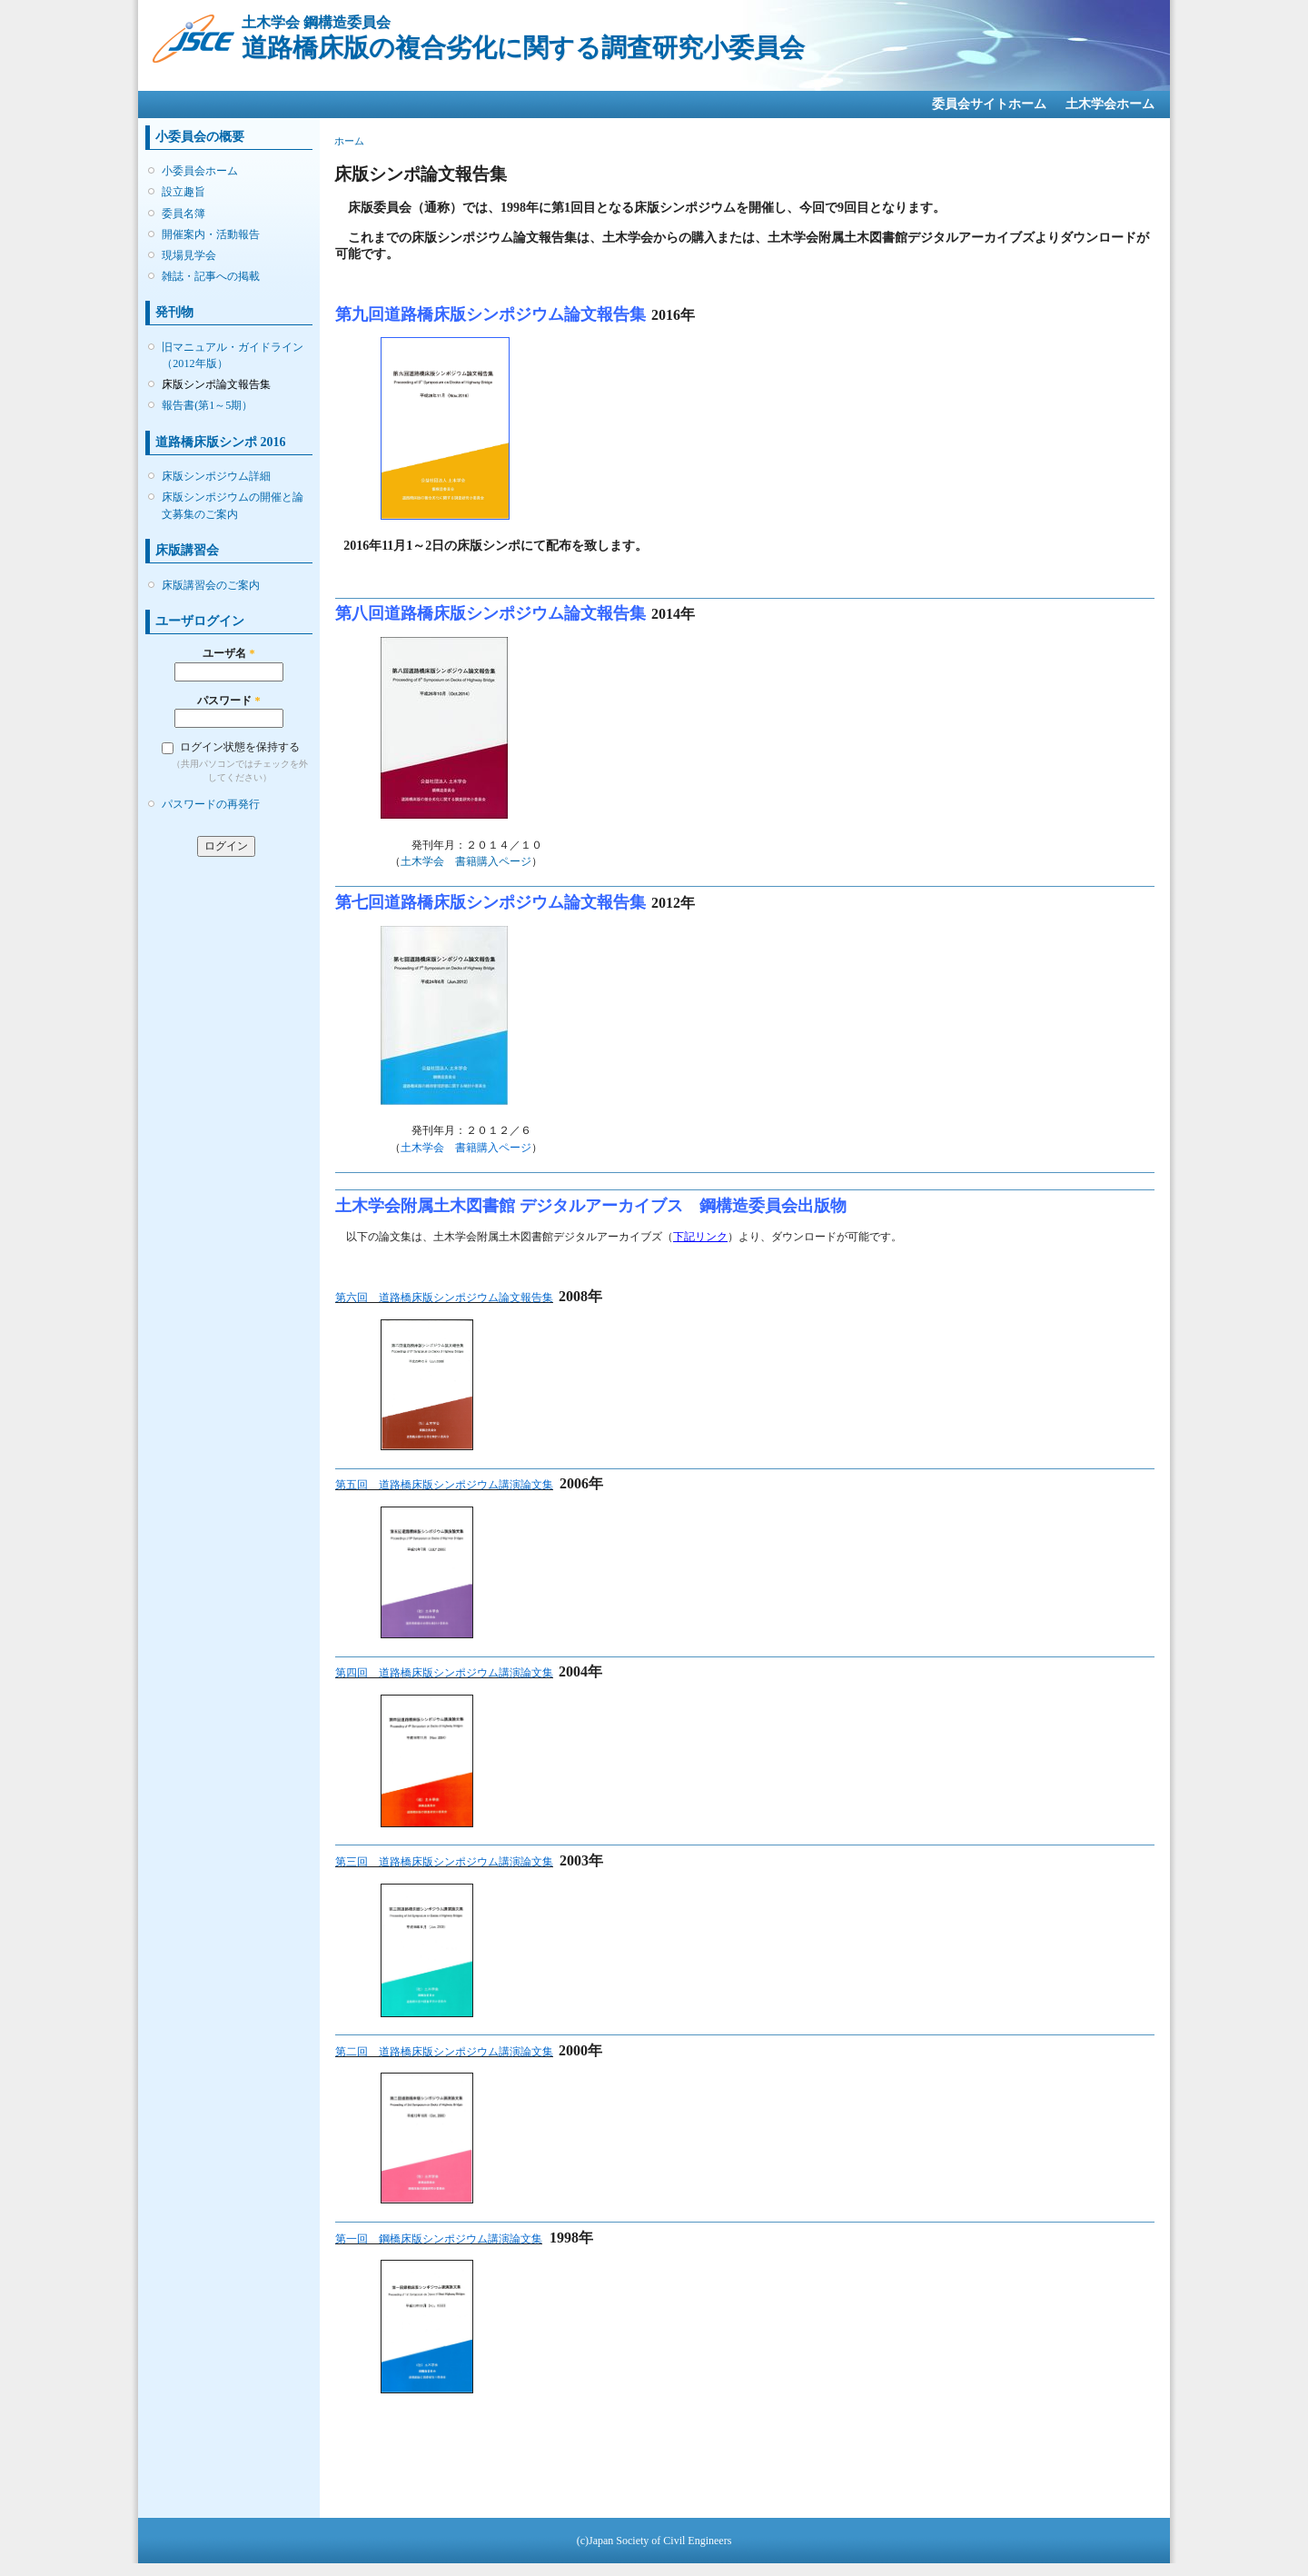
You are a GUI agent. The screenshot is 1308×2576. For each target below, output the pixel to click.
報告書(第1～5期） (207, 405)
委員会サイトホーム (989, 104)
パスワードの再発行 (211, 804)
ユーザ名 (228, 653)
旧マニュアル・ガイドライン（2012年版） (232, 355)
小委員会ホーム (200, 170)
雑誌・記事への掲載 (211, 276)
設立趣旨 (183, 191)
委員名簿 (183, 213)
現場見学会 (189, 255)
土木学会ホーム (1109, 104)
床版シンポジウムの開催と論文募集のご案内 (232, 505)
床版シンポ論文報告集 (216, 384)
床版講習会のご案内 (211, 585)
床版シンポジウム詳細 (216, 476)
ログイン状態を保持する (240, 747)
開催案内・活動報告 (211, 234)
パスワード (228, 700)
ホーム (349, 140)
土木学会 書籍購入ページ (466, 861)
